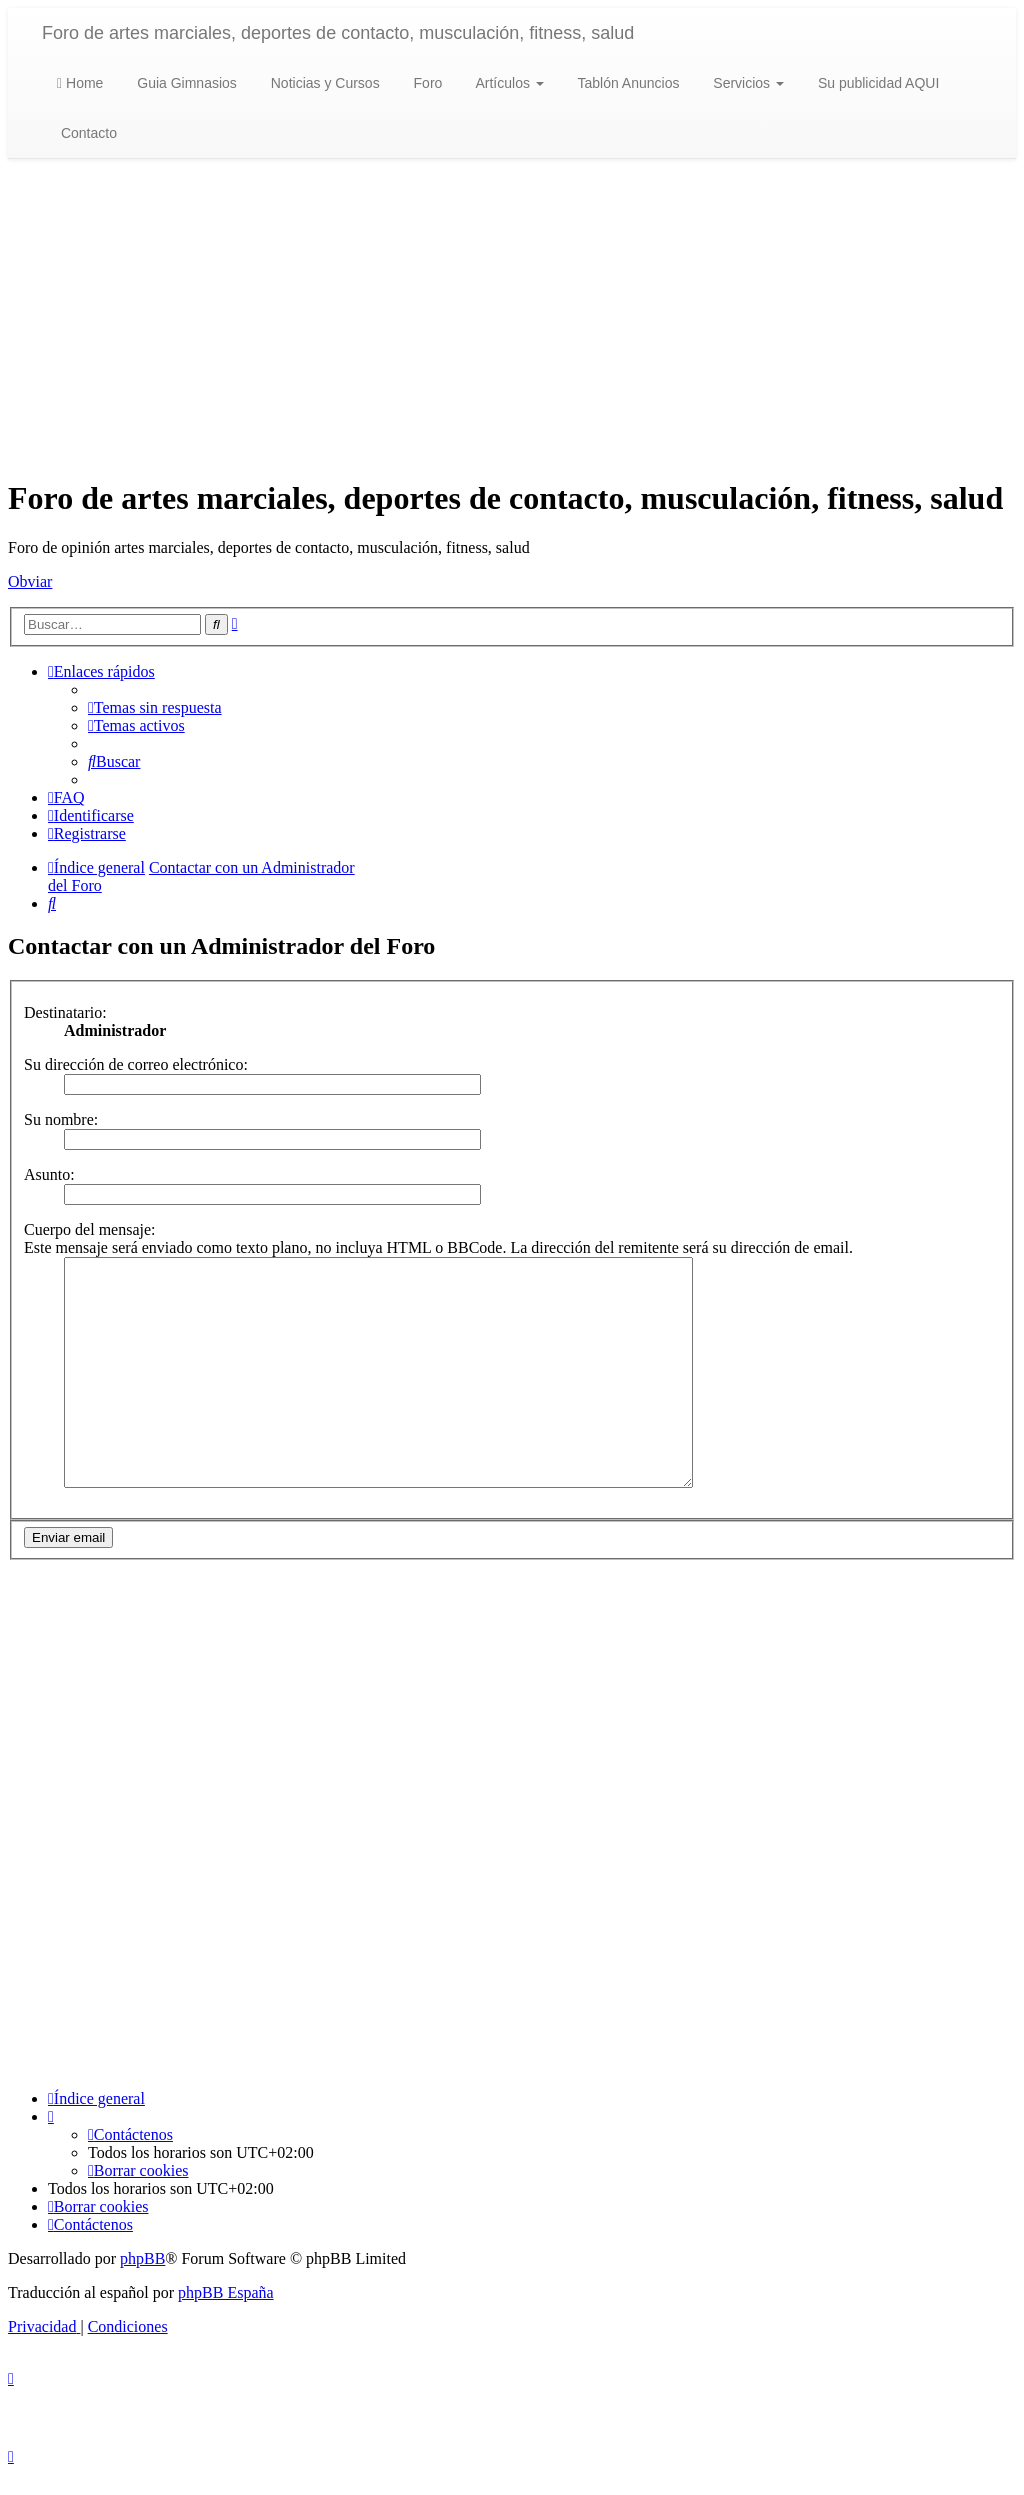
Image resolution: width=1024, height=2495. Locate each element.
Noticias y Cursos (323, 83)
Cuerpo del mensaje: (90, 1229)
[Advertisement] (512, 319)
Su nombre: (61, 1119)
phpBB (142, 2279)
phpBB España (226, 2313)
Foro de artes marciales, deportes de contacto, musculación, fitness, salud (338, 33)
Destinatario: (65, 1012)
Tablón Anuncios (627, 83)
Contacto (87, 133)
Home (80, 83)
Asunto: (49, 1174)
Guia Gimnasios (184, 83)
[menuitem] (155, 707)
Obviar (30, 581)
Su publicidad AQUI (876, 83)
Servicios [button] (746, 83)
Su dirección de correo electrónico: (136, 1064)
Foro (426, 83)
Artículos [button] (507, 83)
